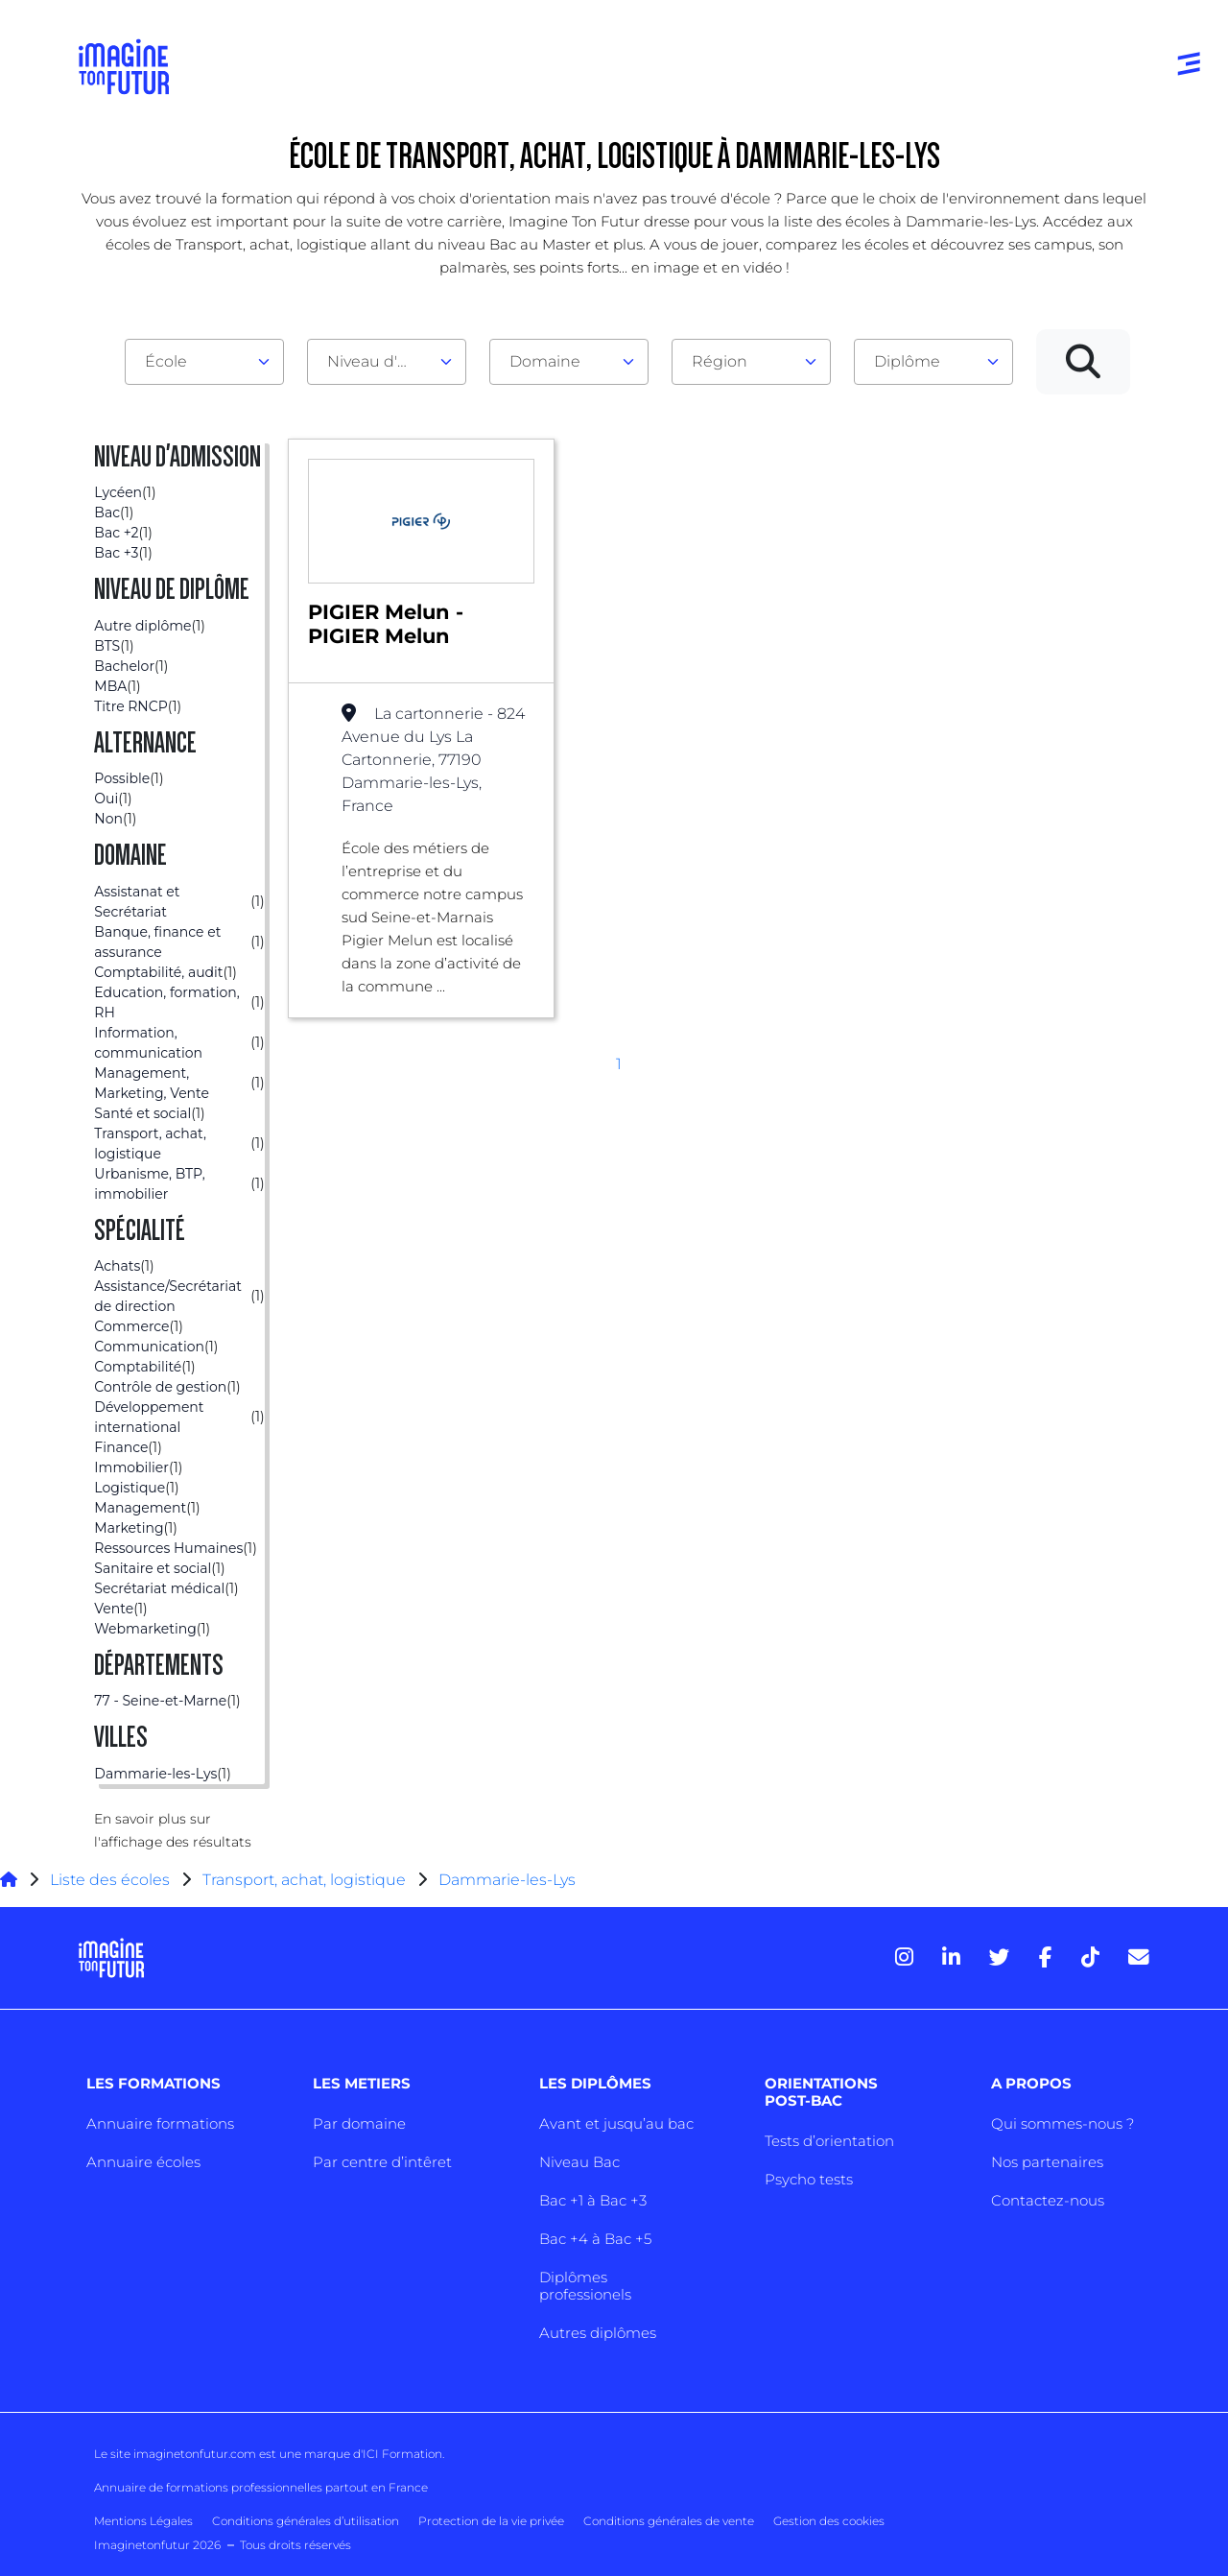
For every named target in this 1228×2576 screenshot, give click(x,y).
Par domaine (359, 2123)
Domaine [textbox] (544, 361)
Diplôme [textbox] (907, 361)
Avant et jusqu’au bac (616, 2123)
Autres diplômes (597, 2333)
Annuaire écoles (143, 2162)
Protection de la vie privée (491, 2521)
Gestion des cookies (829, 2521)
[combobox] (204, 362)
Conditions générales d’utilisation (305, 2521)
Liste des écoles (110, 1880)
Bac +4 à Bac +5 (595, 2239)
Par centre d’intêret (382, 2162)
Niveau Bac (579, 2162)
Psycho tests (809, 2179)
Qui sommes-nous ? (1062, 2123)
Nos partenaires (1047, 2162)
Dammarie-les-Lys (507, 1880)
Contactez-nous (1047, 2200)
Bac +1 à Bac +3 (593, 2200)
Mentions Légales (143, 2521)
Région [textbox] (719, 361)
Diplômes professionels (585, 2285)
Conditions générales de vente (668, 2521)
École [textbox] (166, 361)
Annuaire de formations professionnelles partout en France (261, 2487)
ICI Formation (402, 2453)
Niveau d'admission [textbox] (379, 361)
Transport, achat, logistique (304, 1880)
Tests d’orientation (829, 2141)
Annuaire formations (160, 2123)
